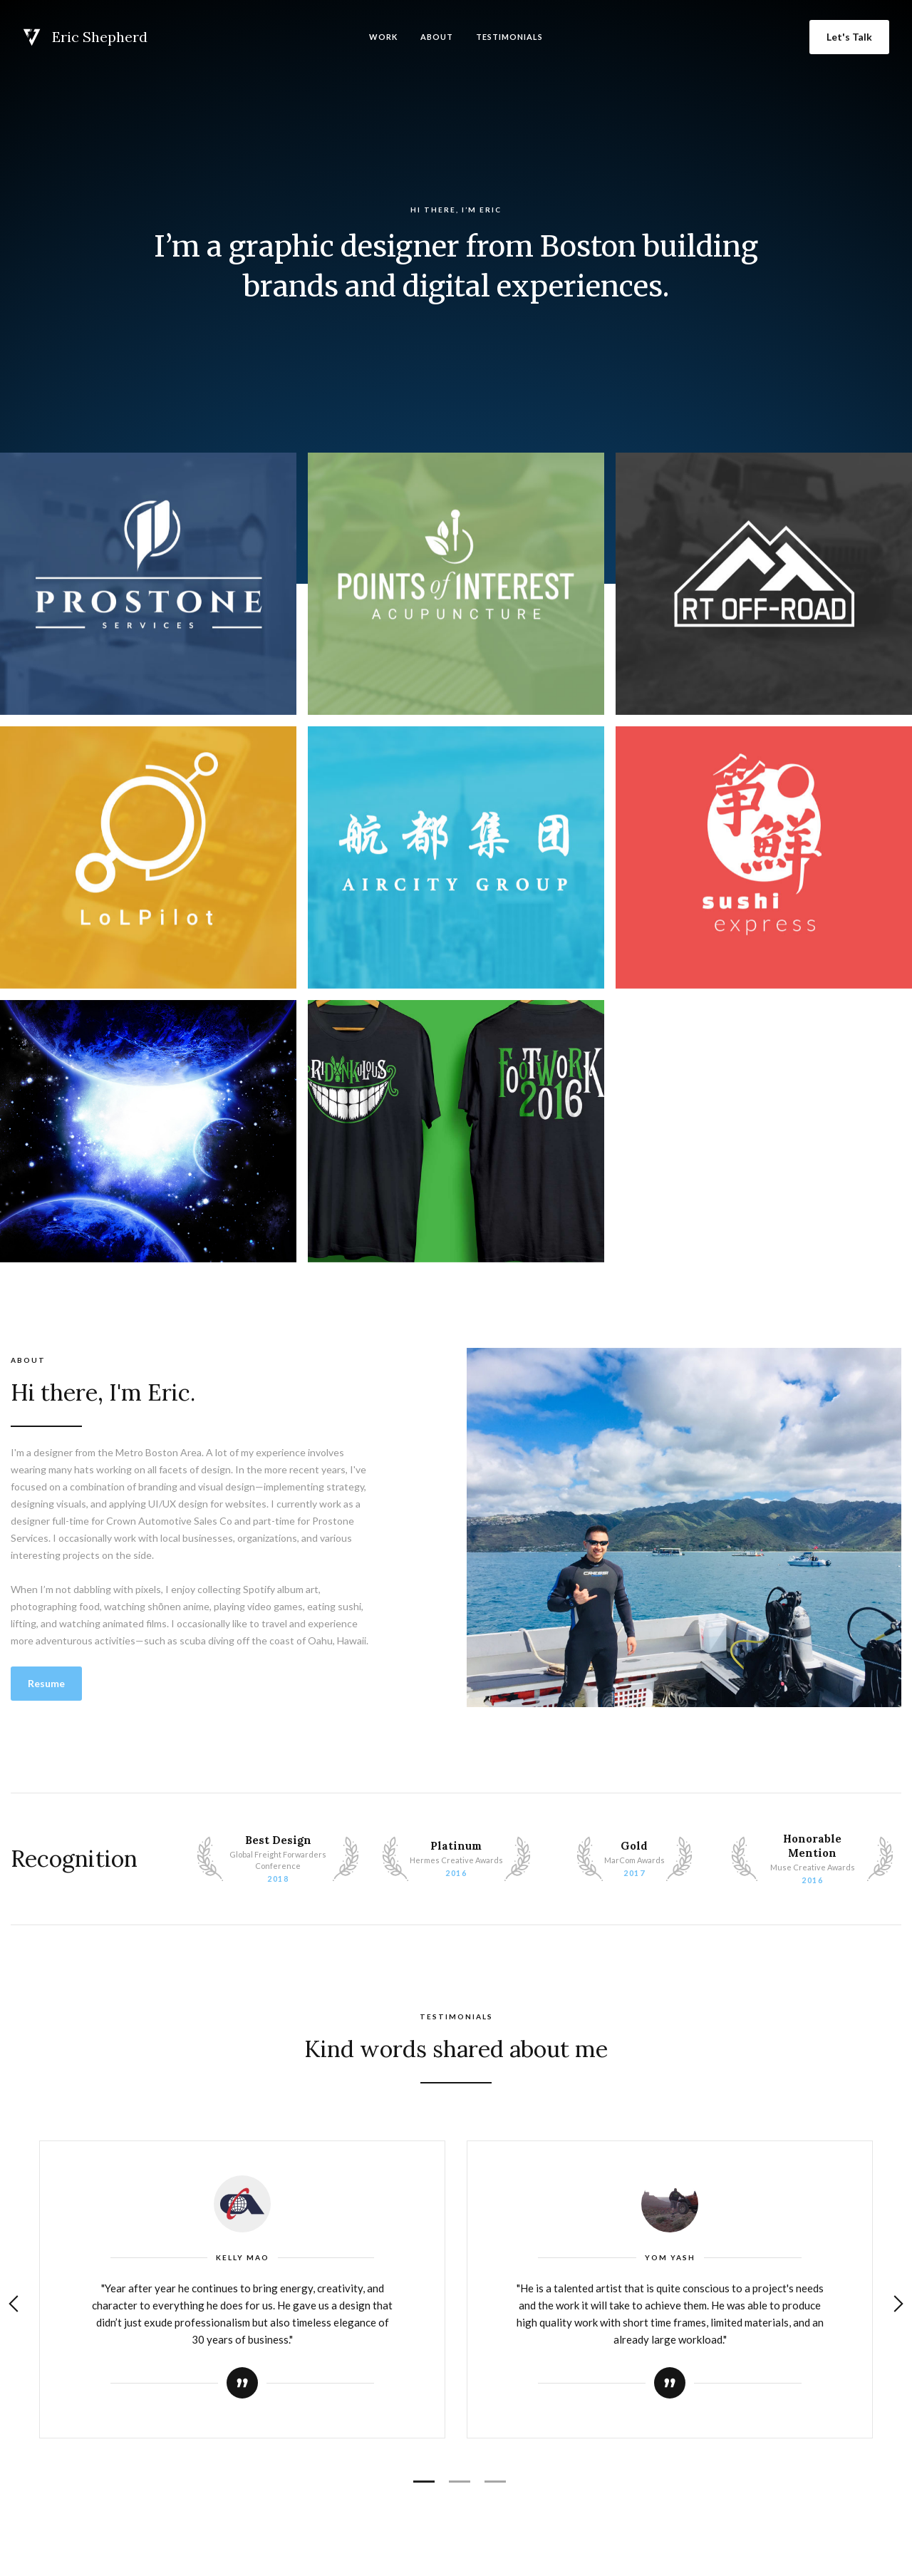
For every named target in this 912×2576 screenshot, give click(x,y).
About (436, 36)
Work (383, 36)
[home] (85, 37)
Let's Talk (849, 37)
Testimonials (509, 36)
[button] (14, 2303)
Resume (46, 1683)
